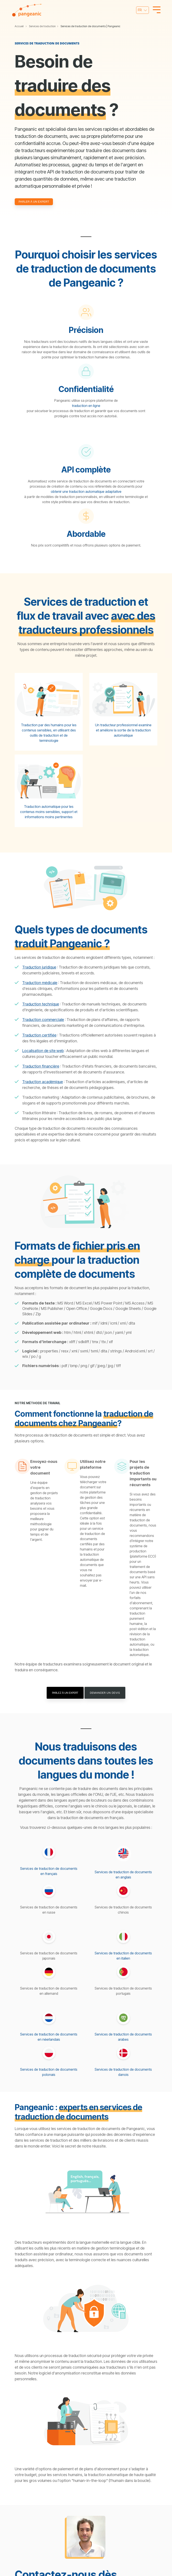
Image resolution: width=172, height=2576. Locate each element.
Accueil (19, 26)
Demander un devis (105, 1692)
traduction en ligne (86, 405)
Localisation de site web (43, 1050)
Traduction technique (40, 1004)
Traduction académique (42, 1081)
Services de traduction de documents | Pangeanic (90, 26)
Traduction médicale (39, 982)
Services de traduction (42, 26)
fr (140, 10)
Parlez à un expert (65, 1692)
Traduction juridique (39, 967)
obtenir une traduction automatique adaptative (86, 491)
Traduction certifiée (39, 1035)
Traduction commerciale (43, 1019)
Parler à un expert (34, 201)
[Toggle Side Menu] (157, 9)
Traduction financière (40, 1066)
